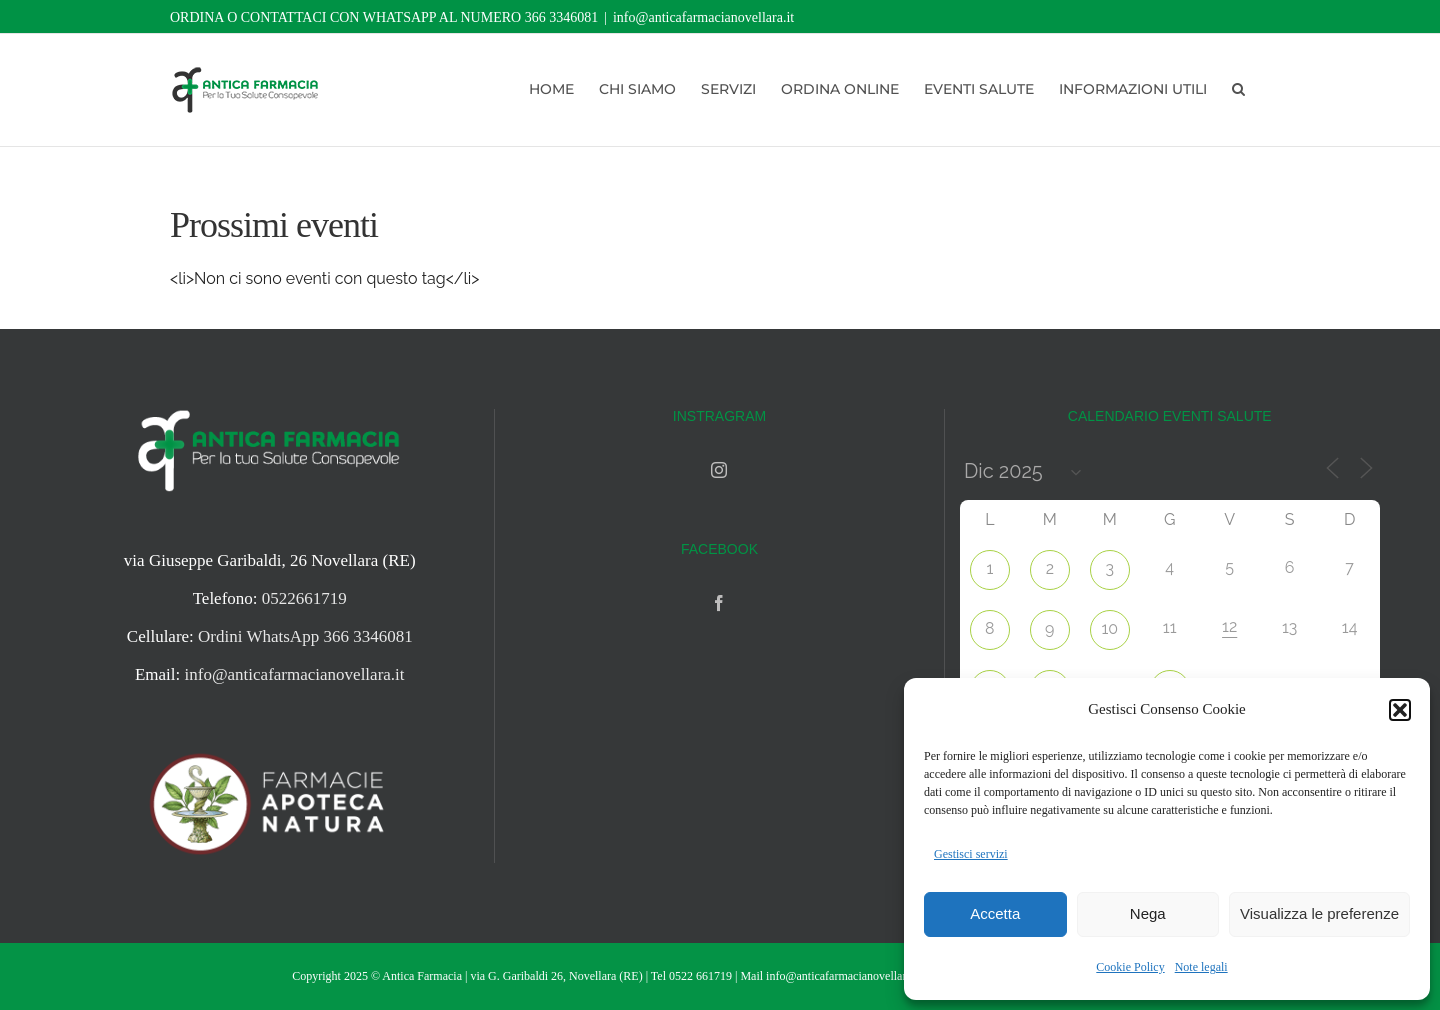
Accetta (995, 913)
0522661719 (304, 598)
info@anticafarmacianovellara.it (703, 17)
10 (1109, 628)
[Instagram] (719, 470)
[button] (1400, 710)
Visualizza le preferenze (1319, 913)
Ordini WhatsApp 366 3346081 (305, 636)
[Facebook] (719, 603)
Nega (1148, 913)
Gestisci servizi (971, 854)
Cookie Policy (1130, 967)
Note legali (1201, 967)
